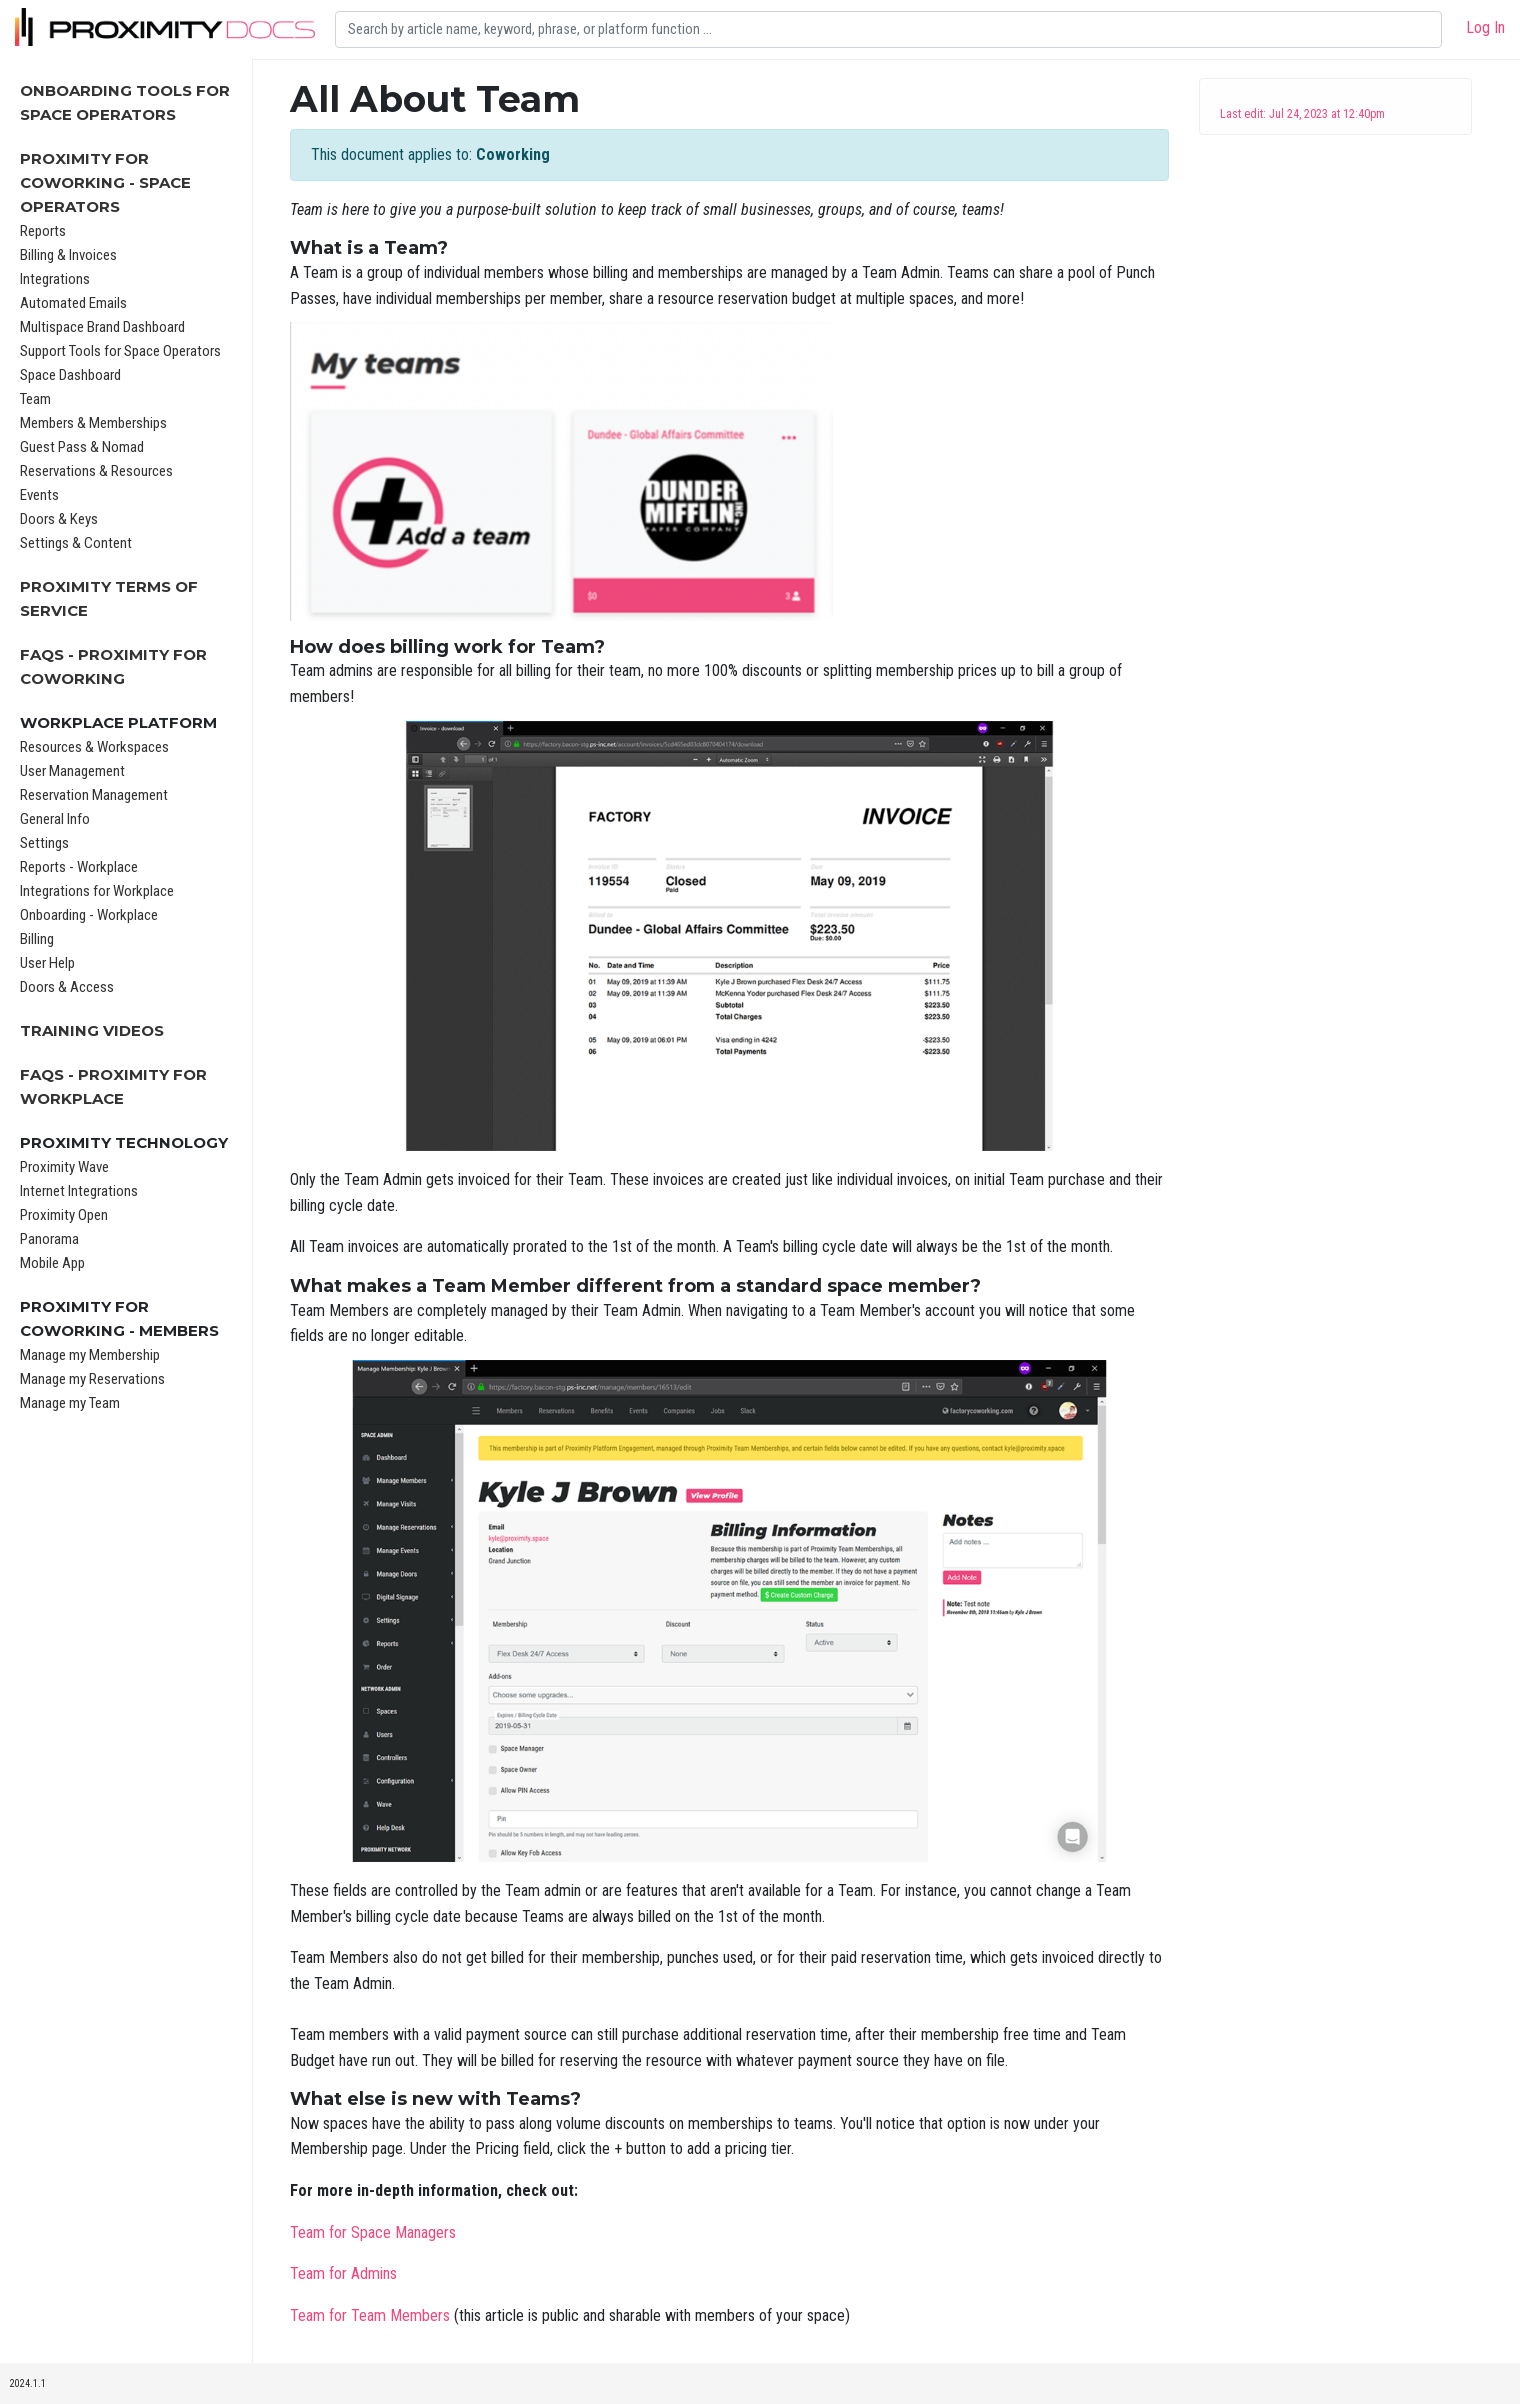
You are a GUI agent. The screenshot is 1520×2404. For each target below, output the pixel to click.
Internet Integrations (79, 1191)
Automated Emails (73, 303)
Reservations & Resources (96, 471)
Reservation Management (94, 795)
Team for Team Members (370, 2315)
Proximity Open (64, 1215)
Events (39, 495)
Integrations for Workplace (97, 891)
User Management (72, 771)
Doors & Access (67, 987)
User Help (47, 963)
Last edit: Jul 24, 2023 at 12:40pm (1302, 114)
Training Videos (92, 1030)
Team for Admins (343, 2273)
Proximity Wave (64, 1167)
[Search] (888, 29)
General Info (55, 819)
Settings (44, 843)
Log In (1485, 27)
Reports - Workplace (79, 867)
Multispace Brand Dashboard (102, 327)
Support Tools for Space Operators (120, 351)
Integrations (55, 279)
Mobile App (52, 1263)
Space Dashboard (70, 375)
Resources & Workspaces (94, 747)
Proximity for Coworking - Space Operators (105, 182)
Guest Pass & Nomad (82, 447)
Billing (37, 939)
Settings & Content (76, 543)
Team (35, 399)
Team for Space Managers (373, 2232)
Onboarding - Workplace (89, 915)
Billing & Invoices (68, 255)
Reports (43, 231)
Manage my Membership (90, 1355)
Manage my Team (70, 1403)
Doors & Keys (59, 519)
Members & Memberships (93, 423)
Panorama (49, 1239)
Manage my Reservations (92, 1379)
